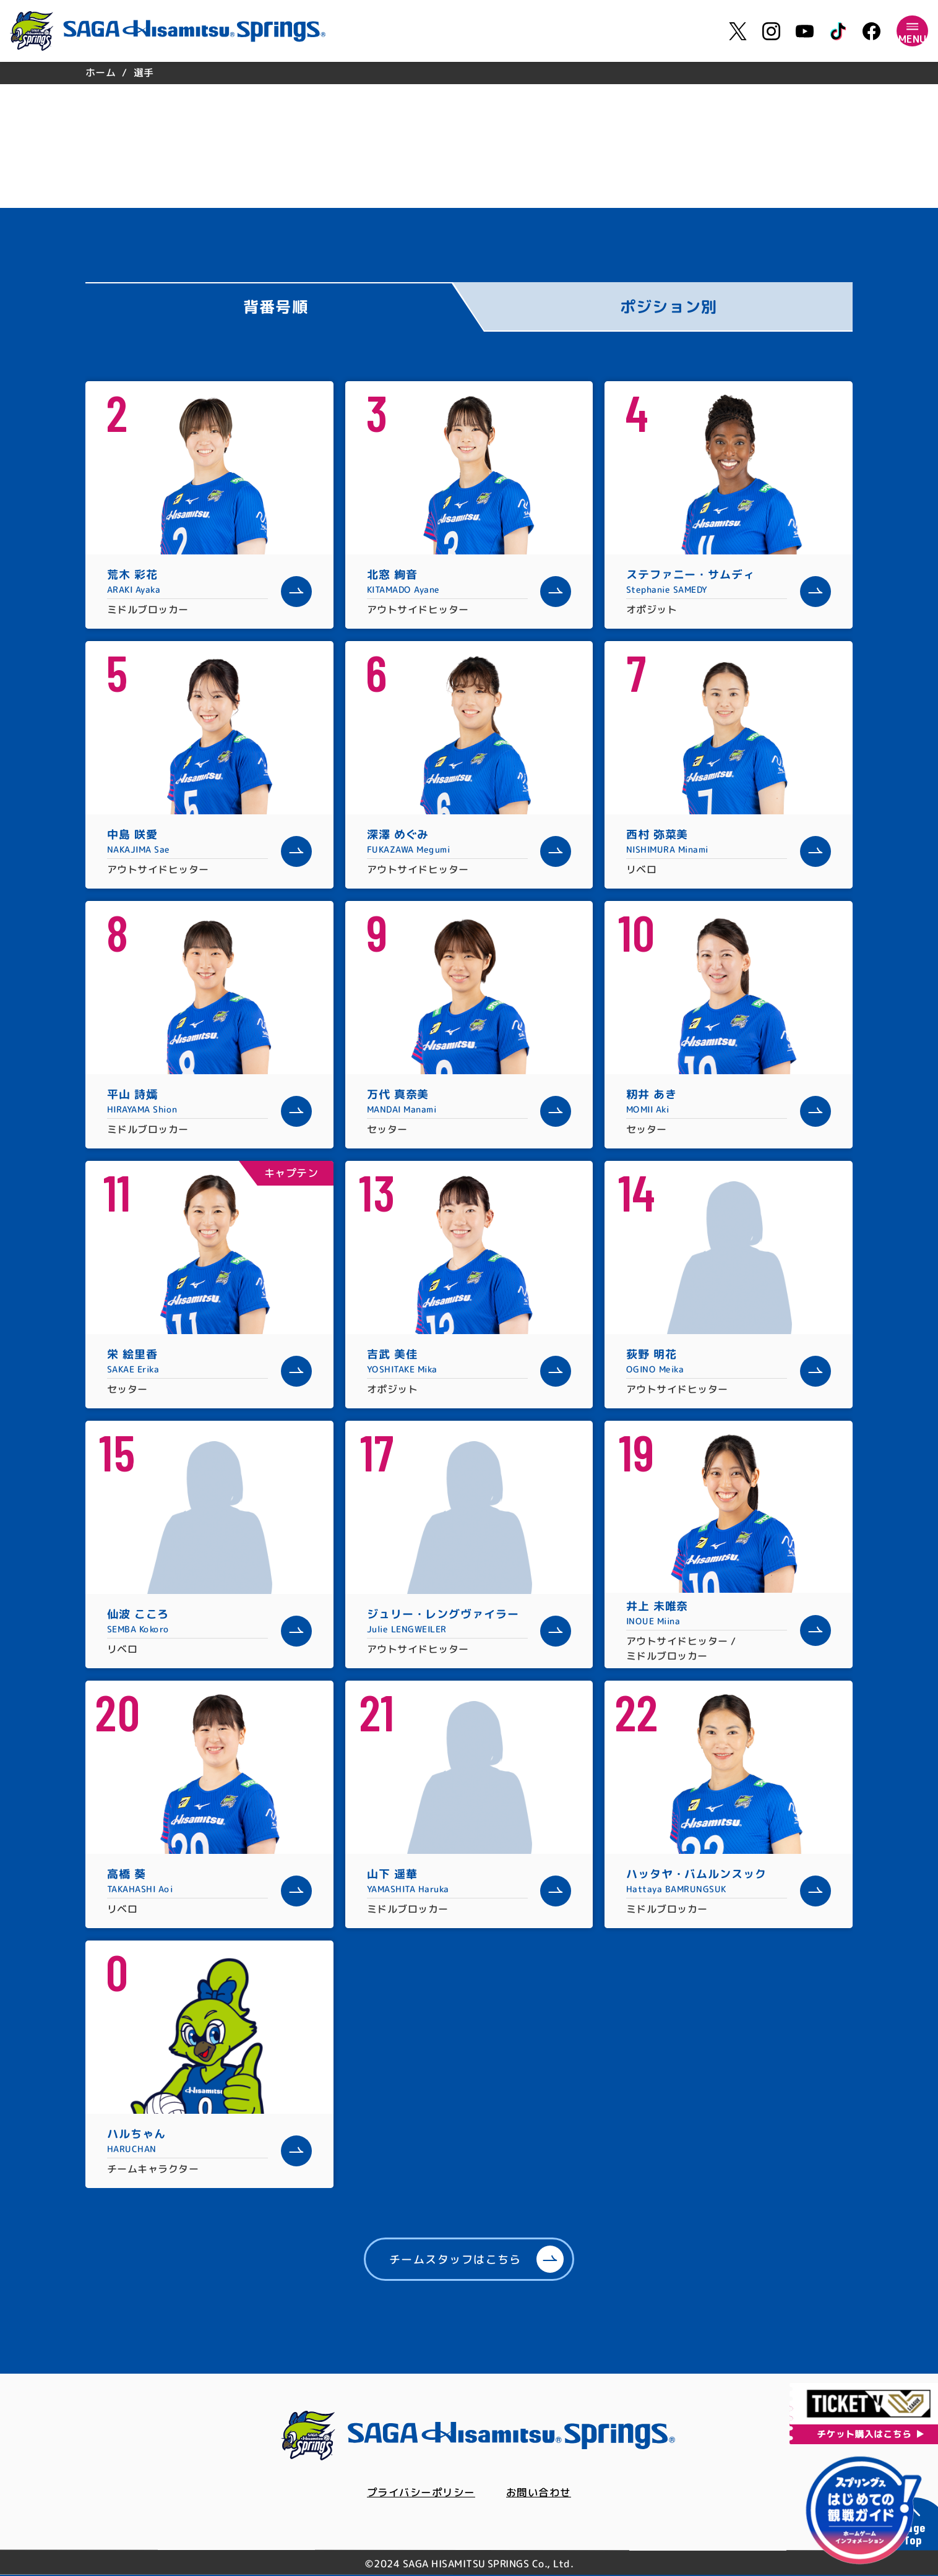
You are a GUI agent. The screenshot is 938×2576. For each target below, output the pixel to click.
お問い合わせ (541, 2493)
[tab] (285, 307)
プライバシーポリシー (419, 2493)
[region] (469, 73)
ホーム (100, 72)
